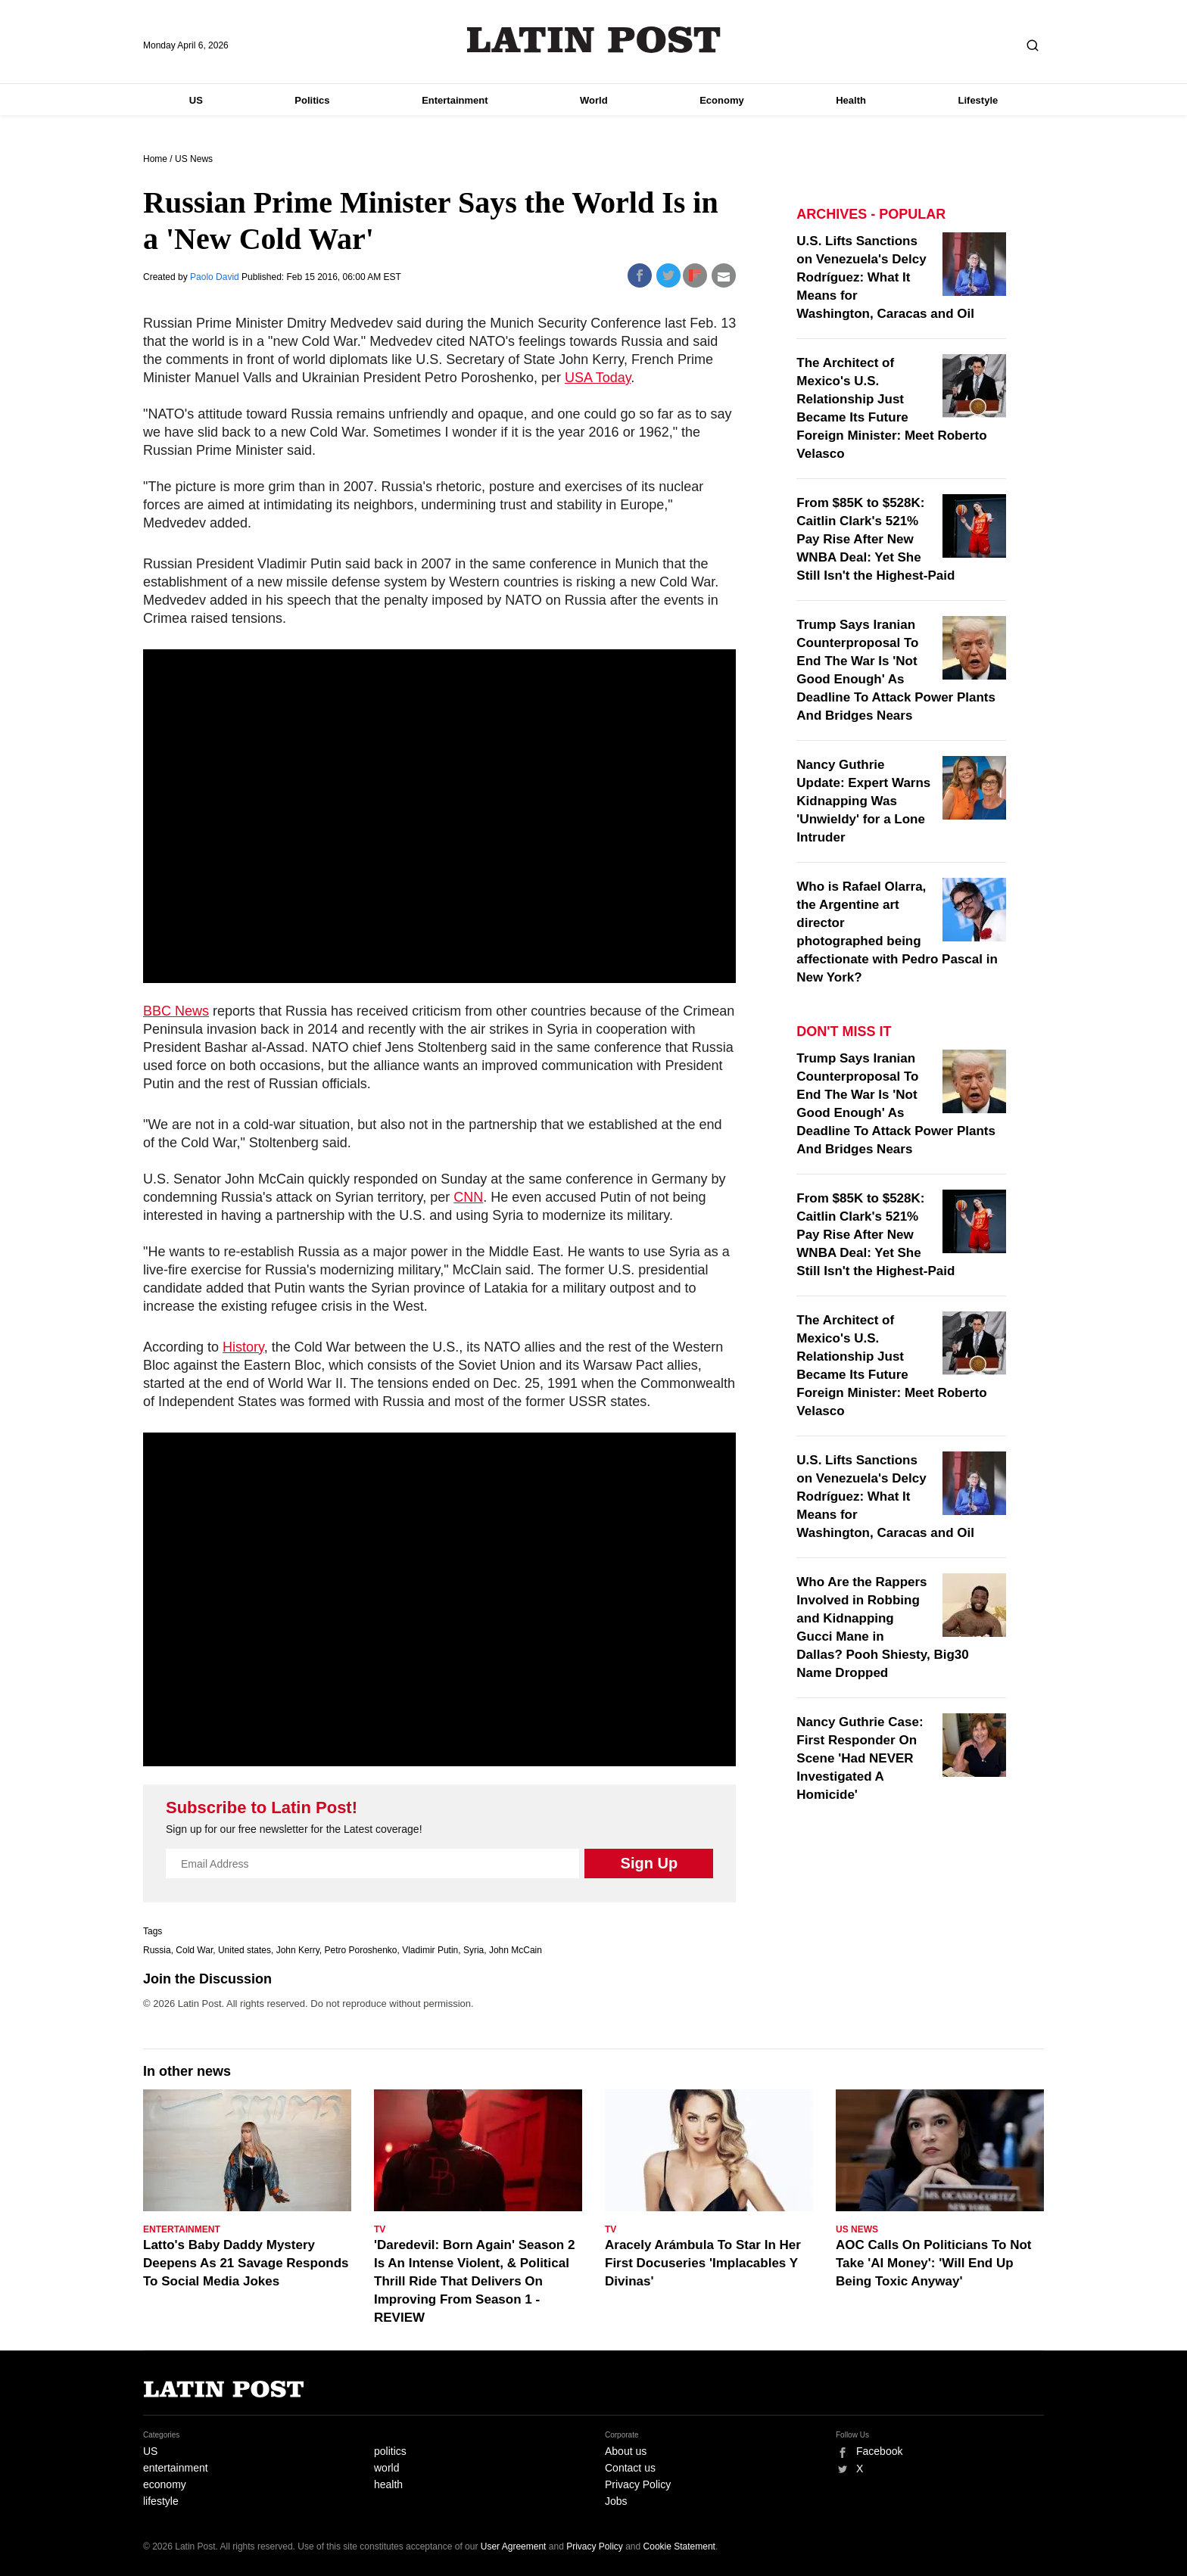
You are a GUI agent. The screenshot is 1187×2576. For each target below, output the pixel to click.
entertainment (175, 2468)
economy (164, 2484)
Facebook (879, 2451)
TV (379, 2229)
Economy (721, 100)
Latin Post (594, 39)
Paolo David (215, 277)
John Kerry (297, 1950)
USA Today (598, 377)
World (594, 100)
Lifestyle (978, 100)
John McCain (515, 1950)
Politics (311, 100)
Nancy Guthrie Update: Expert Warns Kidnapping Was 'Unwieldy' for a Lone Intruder (863, 801)
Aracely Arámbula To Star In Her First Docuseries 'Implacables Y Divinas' (703, 2263)
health (388, 2484)
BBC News (176, 1011)
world (386, 2468)
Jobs (616, 2501)
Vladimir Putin (430, 1950)
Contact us (630, 2468)
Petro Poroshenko (360, 1950)
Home (155, 159)
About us (625, 2451)
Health (851, 100)
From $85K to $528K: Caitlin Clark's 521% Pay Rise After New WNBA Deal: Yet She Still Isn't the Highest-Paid (875, 539)
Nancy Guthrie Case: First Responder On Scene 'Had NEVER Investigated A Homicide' (859, 1758)
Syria (473, 1950)
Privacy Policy (638, 2484)
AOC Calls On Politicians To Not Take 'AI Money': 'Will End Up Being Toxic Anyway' (934, 2263)
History (243, 1347)
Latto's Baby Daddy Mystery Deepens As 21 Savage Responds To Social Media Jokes (246, 2263)
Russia (157, 1950)
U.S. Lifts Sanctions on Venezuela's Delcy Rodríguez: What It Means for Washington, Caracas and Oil (885, 277)
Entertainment (455, 100)
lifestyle (161, 2501)
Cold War (194, 1950)
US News (194, 159)
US (196, 100)
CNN (468, 1197)
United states (244, 1950)
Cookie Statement (679, 2546)
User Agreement (514, 2546)
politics (390, 2451)
